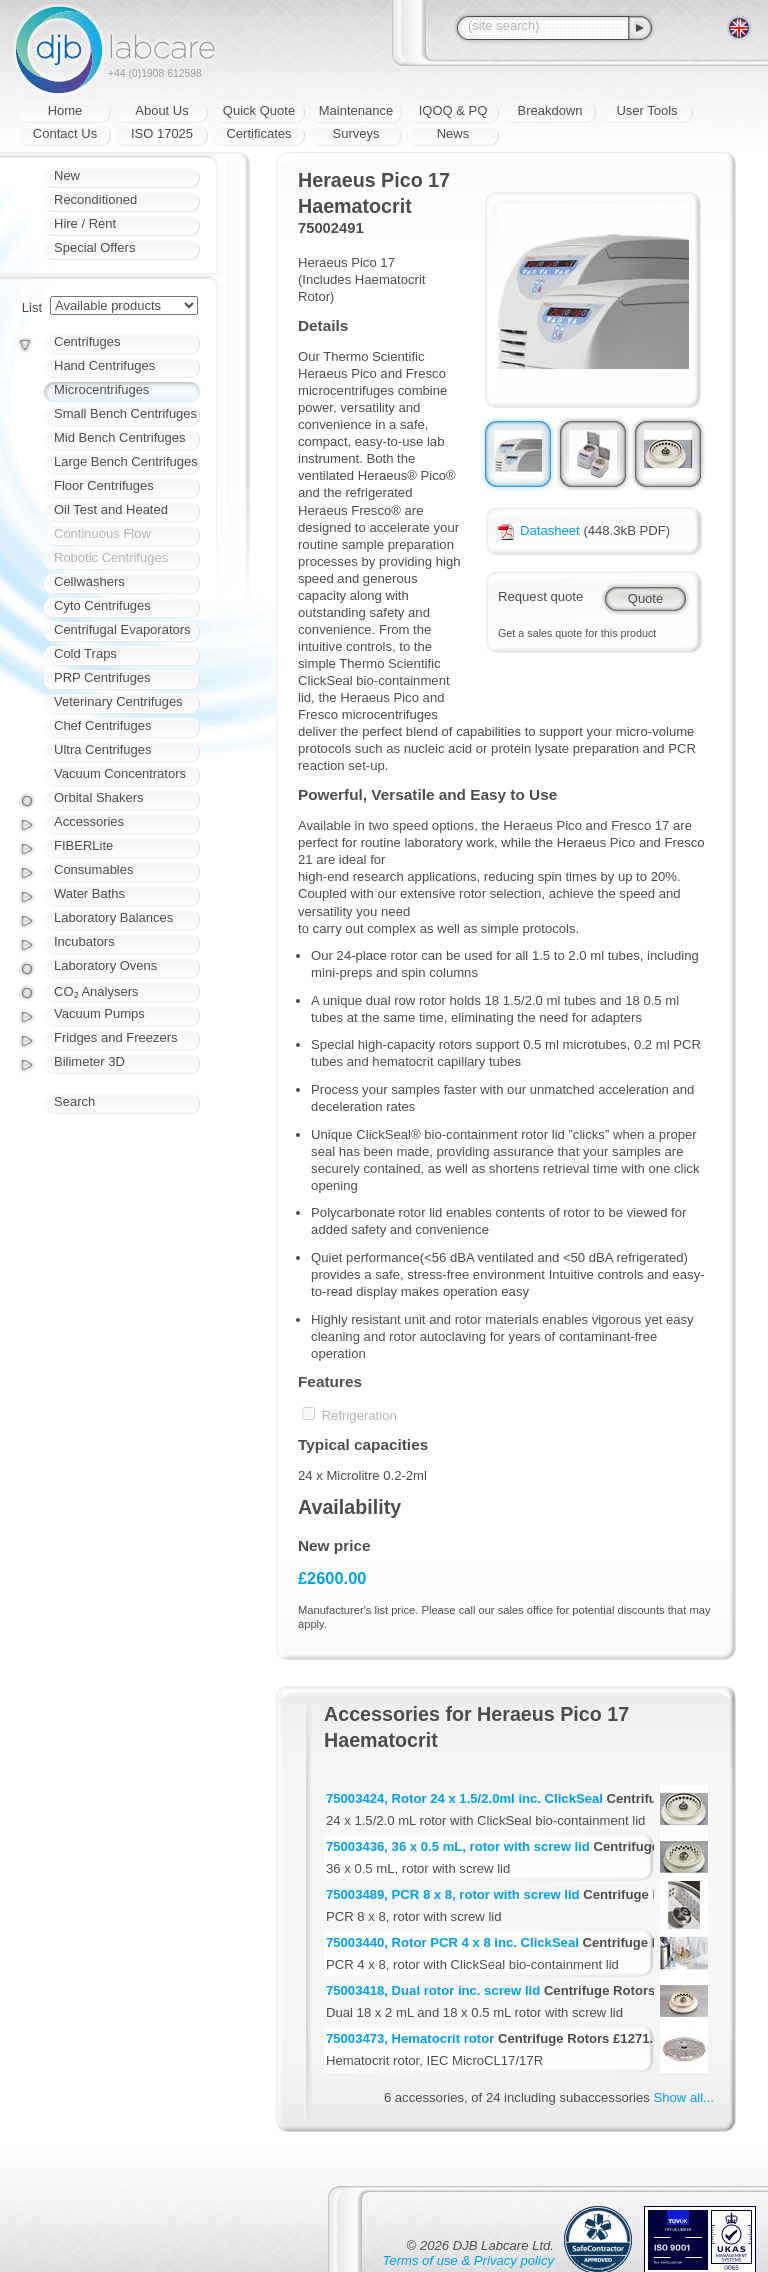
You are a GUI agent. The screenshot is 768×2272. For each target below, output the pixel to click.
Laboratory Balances (113, 917)
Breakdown (549, 110)
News (453, 133)
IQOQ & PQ (453, 110)
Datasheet (539, 530)
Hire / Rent (85, 223)
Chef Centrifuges (103, 725)
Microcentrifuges (101, 389)
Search (74, 1101)
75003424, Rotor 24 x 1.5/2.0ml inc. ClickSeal (464, 1798)
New (67, 175)
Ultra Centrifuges (103, 749)
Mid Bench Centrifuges (120, 437)
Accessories (89, 821)
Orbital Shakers (99, 797)
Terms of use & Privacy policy (468, 2260)
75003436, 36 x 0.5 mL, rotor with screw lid (458, 1846)
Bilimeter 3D (89, 1061)
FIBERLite (83, 845)
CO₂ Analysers (96, 991)
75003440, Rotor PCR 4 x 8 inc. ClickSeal (452, 1942)
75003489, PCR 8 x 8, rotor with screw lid (453, 1894)
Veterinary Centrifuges (118, 701)
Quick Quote (259, 110)
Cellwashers (89, 581)
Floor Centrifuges (104, 485)
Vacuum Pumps (99, 1013)
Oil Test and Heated (111, 509)
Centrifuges (87, 341)
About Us (161, 110)
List (32, 307)
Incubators (84, 941)
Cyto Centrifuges (102, 605)
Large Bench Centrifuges (126, 461)
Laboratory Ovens (105, 965)
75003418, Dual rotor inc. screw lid (433, 1990)
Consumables (94, 869)
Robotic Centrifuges (111, 557)
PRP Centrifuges (102, 677)
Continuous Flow (102, 533)
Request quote (540, 596)
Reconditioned (95, 199)
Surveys (356, 133)
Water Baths (89, 893)
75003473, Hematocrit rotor (410, 2038)
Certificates (258, 133)
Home (65, 110)
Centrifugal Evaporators (122, 629)
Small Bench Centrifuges (125, 413)
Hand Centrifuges (104, 365)
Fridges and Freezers (116, 1037)
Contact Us (65, 133)
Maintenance (356, 110)
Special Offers (94, 247)
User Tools (646, 110)
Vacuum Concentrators (120, 773)
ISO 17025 (162, 133)
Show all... (684, 2097)
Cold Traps (85, 653)
